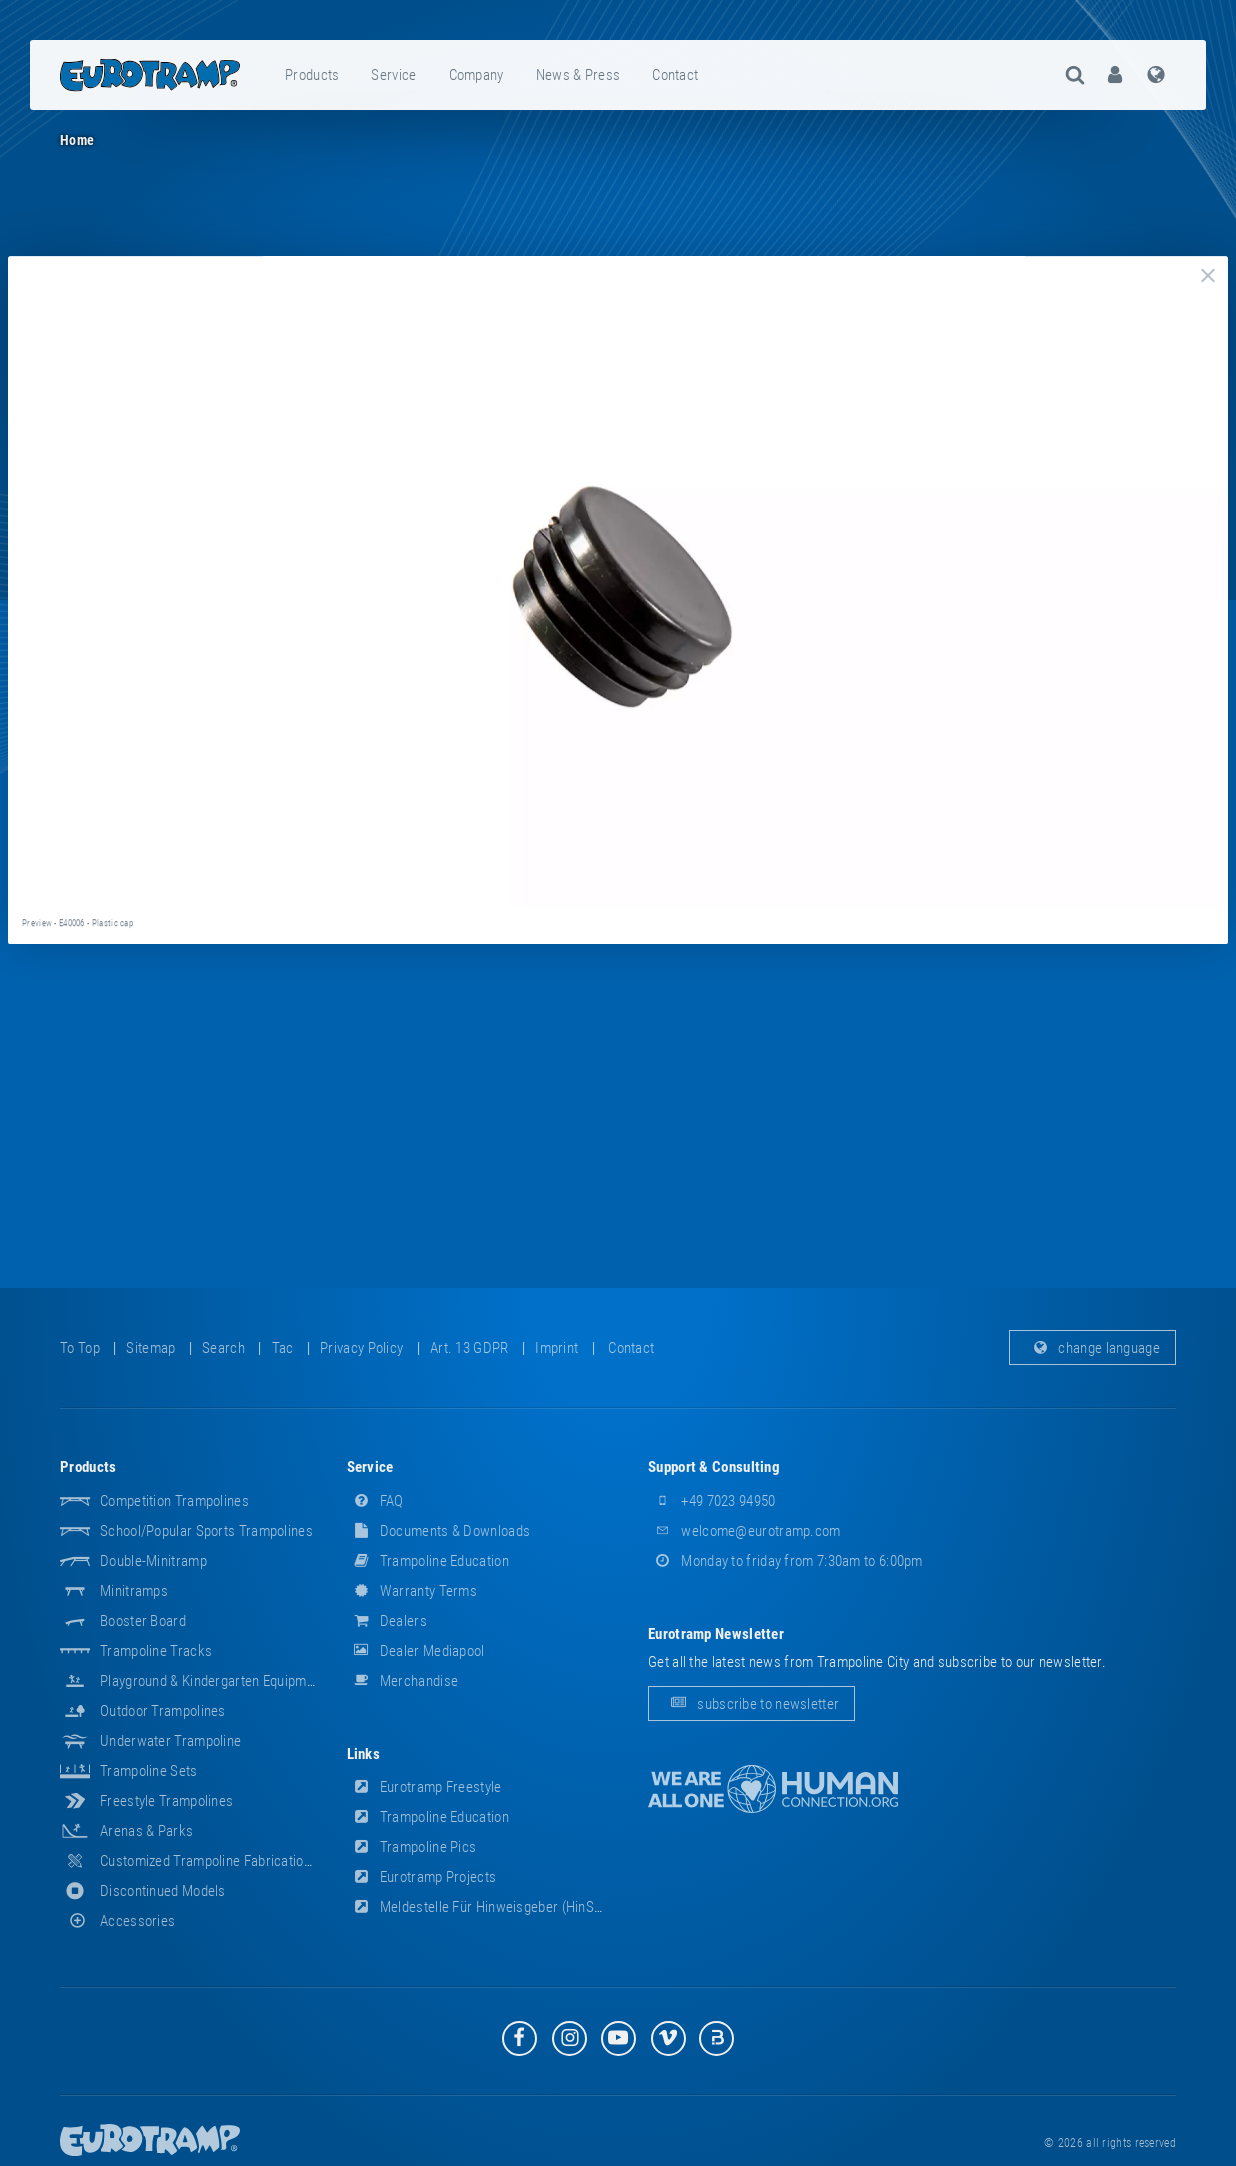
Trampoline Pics (412, 1847)
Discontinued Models (163, 1891)
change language (1092, 1348)
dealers (387, 1621)
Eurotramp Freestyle (424, 1787)
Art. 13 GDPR (469, 1348)
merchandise (403, 1681)
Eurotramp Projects (422, 1877)
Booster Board (143, 1621)
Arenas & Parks (146, 1831)
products (312, 75)
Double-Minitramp (153, 1561)
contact (675, 75)
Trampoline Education (428, 1561)
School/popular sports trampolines (206, 1531)
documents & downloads (439, 1531)
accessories (117, 1921)
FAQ (375, 1501)
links (364, 1754)
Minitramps (134, 1591)
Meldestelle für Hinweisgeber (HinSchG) (485, 1907)
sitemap (150, 1348)
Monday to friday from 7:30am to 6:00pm (785, 1561)
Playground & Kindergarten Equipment (213, 1681)
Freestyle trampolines (166, 1801)
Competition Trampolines (174, 1501)
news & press (578, 75)
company (476, 75)
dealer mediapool (416, 1651)
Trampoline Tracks (156, 1651)
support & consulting (714, 1467)
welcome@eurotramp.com (744, 1531)
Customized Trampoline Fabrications (209, 1861)
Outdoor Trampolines (163, 1711)
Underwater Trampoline (170, 1741)
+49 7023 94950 (712, 1501)
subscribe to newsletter (751, 1704)
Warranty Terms (412, 1591)
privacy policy (361, 1348)
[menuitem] (313, 75)
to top (80, 1348)
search (223, 1348)
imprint (556, 1348)
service (393, 75)
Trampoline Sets (149, 1771)
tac (283, 1348)
